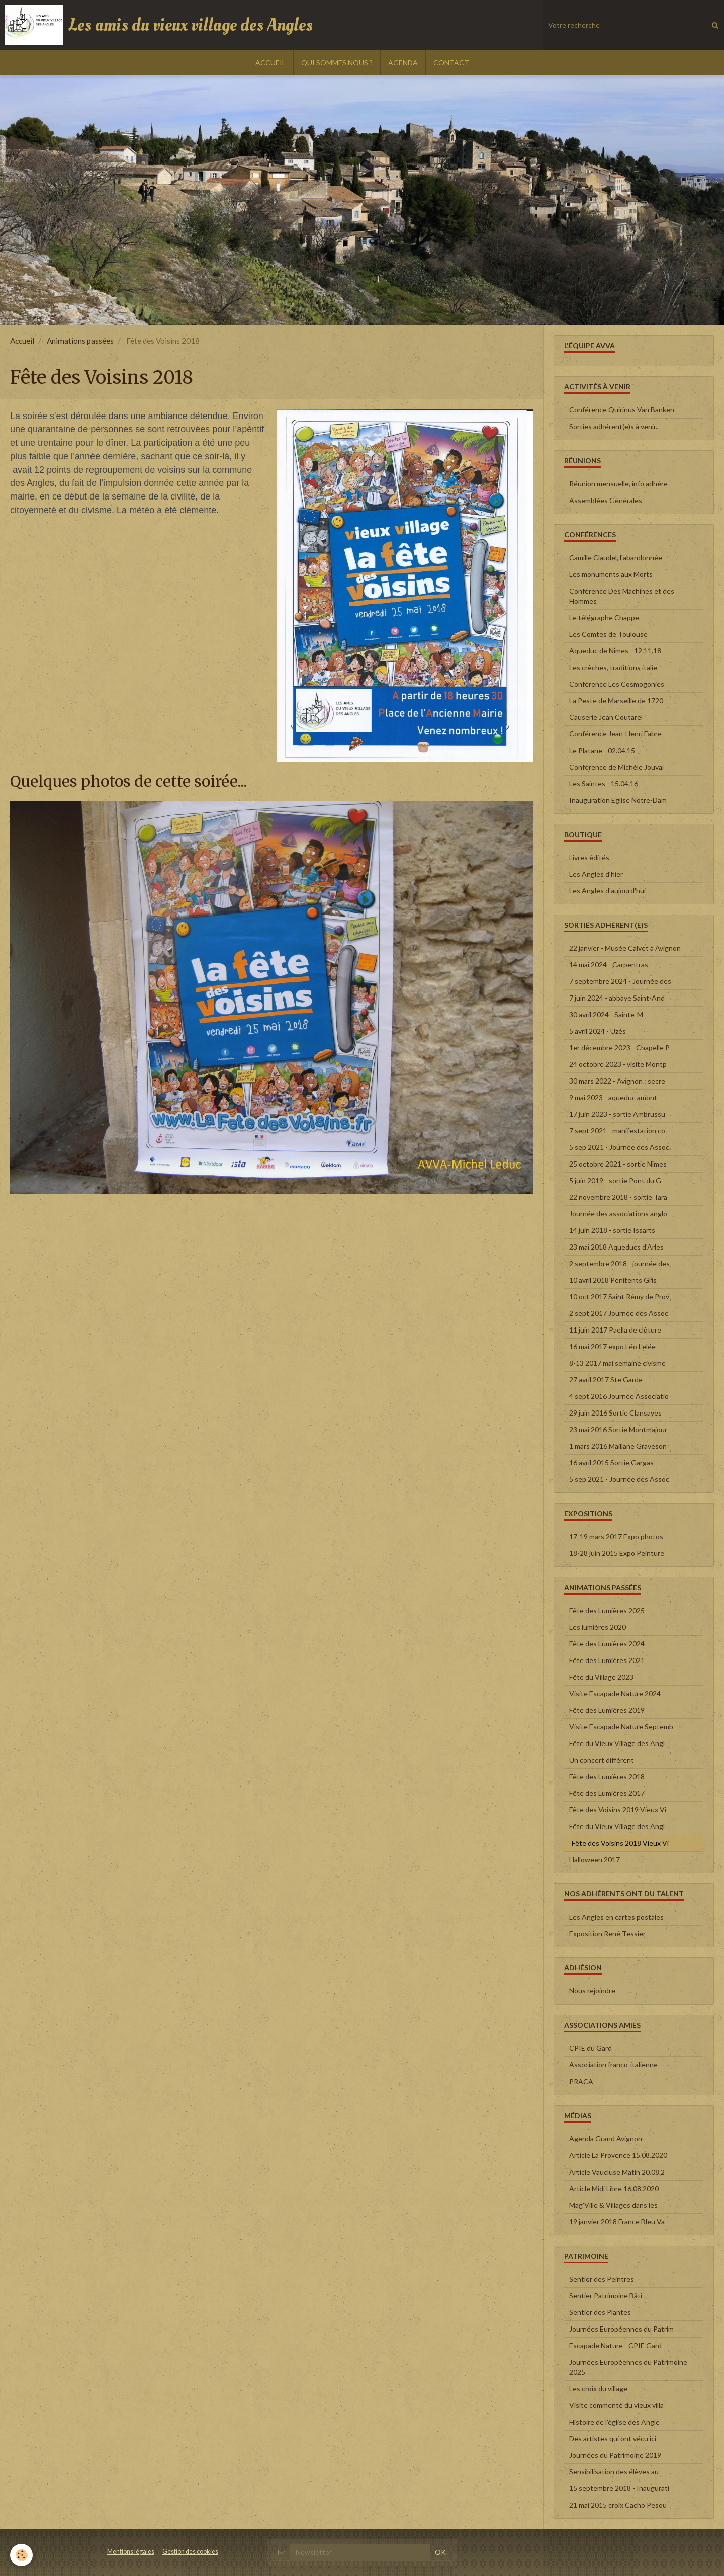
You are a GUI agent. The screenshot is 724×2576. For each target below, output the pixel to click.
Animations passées (80, 340)
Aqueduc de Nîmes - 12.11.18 (615, 650)
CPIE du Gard (590, 2048)
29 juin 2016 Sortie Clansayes (615, 1412)
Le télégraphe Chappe (604, 617)
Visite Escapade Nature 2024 (615, 1693)
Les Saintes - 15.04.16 (603, 783)
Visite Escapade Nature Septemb (621, 1726)
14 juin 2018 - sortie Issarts (612, 1230)
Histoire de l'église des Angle (614, 2422)
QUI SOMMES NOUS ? (337, 62)
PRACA (581, 2081)
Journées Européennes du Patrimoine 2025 (628, 2367)
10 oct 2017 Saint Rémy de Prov (619, 1296)
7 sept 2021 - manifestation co (617, 1130)
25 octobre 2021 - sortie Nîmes (618, 1163)
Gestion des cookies (190, 2551)
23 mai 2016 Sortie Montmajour (618, 1429)
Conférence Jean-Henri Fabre (615, 733)
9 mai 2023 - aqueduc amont (613, 1097)
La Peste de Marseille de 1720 (616, 700)
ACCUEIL (270, 62)
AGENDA (403, 62)
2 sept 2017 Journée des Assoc (618, 1313)
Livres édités (589, 857)
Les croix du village (598, 2388)
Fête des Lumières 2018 (607, 1776)
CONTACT (451, 62)
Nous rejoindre (592, 1990)
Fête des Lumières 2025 (607, 1610)
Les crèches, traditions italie (613, 667)
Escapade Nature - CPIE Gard (615, 2345)
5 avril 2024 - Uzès (597, 1031)
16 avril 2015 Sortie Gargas (611, 1462)
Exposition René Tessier (607, 1933)
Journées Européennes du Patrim (621, 2328)
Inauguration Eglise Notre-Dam (618, 800)
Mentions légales (130, 2551)
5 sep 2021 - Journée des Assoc (619, 1147)
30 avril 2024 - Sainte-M (606, 1014)
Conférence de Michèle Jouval (616, 767)
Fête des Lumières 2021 (607, 1660)
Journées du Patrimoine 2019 (615, 2455)
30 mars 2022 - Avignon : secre (617, 1080)
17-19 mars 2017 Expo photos (616, 1536)
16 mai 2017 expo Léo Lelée (612, 1346)
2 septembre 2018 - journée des (619, 1263)
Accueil (22, 340)
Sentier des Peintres (601, 2279)
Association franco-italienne (613, 2064)
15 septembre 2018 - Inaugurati (619, 2488)
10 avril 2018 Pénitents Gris (613, 1280)
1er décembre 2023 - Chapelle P (619, 1047)
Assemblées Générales (605, 500)
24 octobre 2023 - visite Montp (618, 1064)
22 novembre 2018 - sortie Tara (618, 1197)
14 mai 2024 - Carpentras (608, 964)
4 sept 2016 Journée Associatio (619, 1396)
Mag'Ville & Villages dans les (613, 2205)
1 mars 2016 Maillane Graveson (618, 1446)
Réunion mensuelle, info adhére (618, 483)
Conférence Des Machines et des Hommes (621, 596)
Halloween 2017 (594, 1859)
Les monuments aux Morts (611, 574)
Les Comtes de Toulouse (608, 634)
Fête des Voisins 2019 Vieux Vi (617, 1809)
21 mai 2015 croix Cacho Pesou (618, 2505)
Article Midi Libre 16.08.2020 (614, 2188)
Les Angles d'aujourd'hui (607, 890)
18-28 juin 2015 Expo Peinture (616, 1553)
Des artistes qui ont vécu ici (612, 2438)
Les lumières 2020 (597, 1627)
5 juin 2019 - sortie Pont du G (615, 1180)
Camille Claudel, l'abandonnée (615, 557)
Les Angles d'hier (596, 874)
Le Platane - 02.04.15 (602, 750)
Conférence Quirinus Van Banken (621, 409)
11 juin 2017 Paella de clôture (615, 1329)
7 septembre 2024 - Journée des (620, 981)
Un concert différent (601, 1760)
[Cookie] (21, 2555)
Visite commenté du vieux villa (616, 2405)
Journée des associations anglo (618, 1213)
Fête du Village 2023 (601, 1677)
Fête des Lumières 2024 (607, 1643)
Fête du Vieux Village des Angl (617, 1743)
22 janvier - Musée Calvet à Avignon (625, 948)
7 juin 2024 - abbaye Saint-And (617, 997)
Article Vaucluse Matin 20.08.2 (617, 2172)
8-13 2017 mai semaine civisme (617, 1363)
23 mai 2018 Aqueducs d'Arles (616, 1246)
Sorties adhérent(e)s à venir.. (614, 426)
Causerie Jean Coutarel (606, 717)
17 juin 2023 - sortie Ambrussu (617, 1114)
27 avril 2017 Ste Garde (606, 1379)
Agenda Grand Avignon (605, 2138)
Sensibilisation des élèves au (614, 2471)
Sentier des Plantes (600, 2312)
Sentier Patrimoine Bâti (605, 2295)
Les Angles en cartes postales (616, 1917)
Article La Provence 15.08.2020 (618, 2155)
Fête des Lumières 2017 (607, 1793)
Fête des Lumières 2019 (607, 1710)
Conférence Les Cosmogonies (616, 684)
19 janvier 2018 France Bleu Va (617, 2221)
